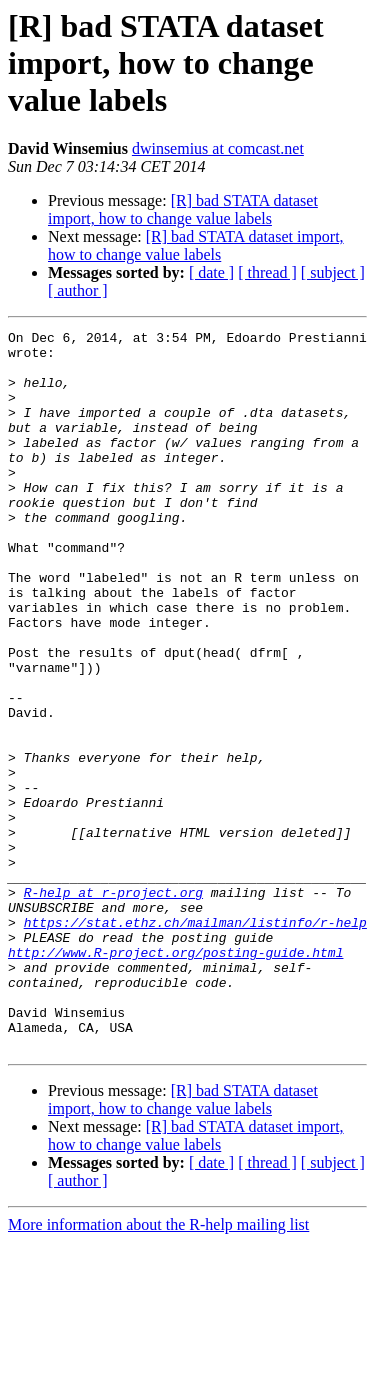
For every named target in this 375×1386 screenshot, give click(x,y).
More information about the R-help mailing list (158, 1368)
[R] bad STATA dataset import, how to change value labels (183, 209)
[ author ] (78, 290)
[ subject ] (333, 272)
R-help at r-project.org (113, 1006)
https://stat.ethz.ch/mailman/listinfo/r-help (195, 1042)
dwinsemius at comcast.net (218, 148)
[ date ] (211, 272)
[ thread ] (267, 272)
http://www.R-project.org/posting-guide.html (175, 1078)
